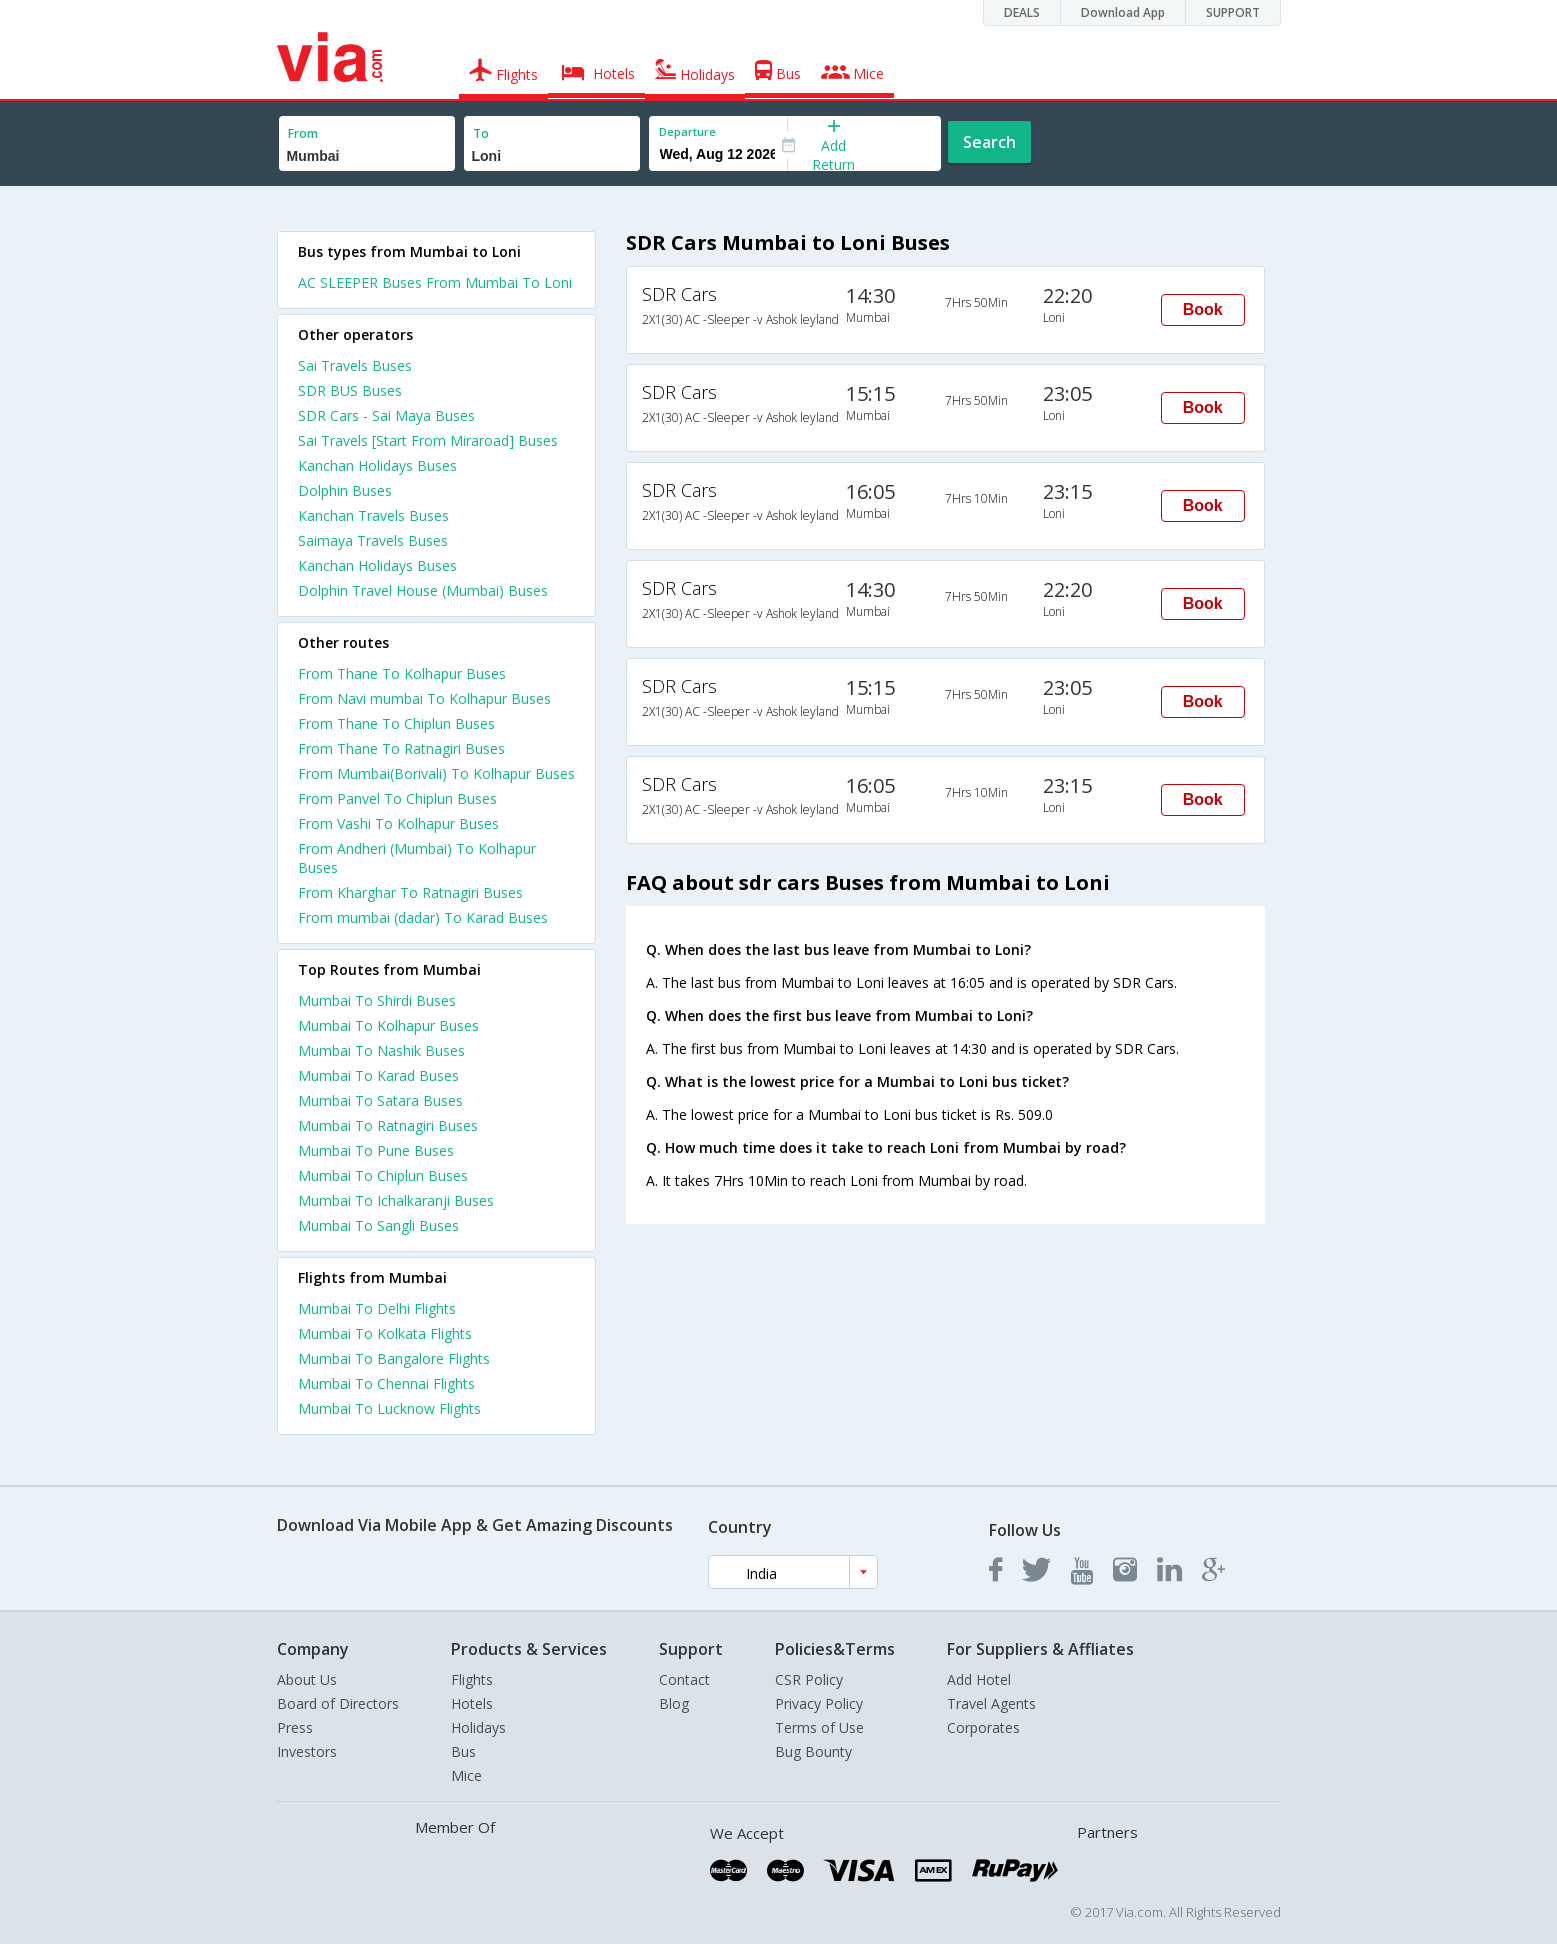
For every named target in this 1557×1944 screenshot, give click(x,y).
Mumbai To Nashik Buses (381, 1050)
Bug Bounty (813, 1751)
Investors (307, 1751)
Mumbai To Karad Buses (378, 1075)
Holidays (478, 1727)
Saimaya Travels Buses (373, 540)
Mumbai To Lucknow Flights (389, 1408)
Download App (1123, 12)
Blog (674, 1703)
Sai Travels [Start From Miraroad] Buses (428, 440)
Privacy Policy (819, 1703)
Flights (472, 1679)
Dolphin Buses (345, 490)
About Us (307, 1679)
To (481, 133)
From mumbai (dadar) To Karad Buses (423, 917)
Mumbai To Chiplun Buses (383, 1175)
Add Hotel (979, 1679)
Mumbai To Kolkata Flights (385, 1333)
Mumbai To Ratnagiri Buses (388, 1125)
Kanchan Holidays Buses (377, 465)
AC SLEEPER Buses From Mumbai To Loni (435, 282)
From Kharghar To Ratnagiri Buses (410, 892)
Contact (684, 1679)
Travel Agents (991, 1703)
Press (295, 1727)
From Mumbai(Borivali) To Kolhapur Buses (436, 773)
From (303, 133)
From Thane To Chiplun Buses (396, 723)
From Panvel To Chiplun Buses (397, 798)
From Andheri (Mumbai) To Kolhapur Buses (417, 858)
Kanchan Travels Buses (373, 515)
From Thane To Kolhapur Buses (402, 673)
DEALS (1022, 12)
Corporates (983, 1727)
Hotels (472, 1703)
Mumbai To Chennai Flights (386, 1383)
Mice (466, 1775)
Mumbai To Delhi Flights (377, 1308)
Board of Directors (338, 1703)
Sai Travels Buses (355, 365)
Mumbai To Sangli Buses (378, 1225)
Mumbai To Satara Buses (380, 1100)
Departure (687, 131)
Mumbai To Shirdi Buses (377, 1000)
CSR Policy (809, 1679)
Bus (463, 1751)
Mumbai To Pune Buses (376, 1150)
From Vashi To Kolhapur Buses (398, 823)
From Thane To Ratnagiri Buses (401, 748)
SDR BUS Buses (350, 390)
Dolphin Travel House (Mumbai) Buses (423, 590)
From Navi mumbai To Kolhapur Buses (424, 698)
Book (1203, 309)
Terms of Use (819, 1727)
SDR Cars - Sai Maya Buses (386, 415)
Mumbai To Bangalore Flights (394, 1358)
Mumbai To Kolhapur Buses (388, 1025)
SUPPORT (1233, 12)
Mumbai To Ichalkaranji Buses (396, 1200)
